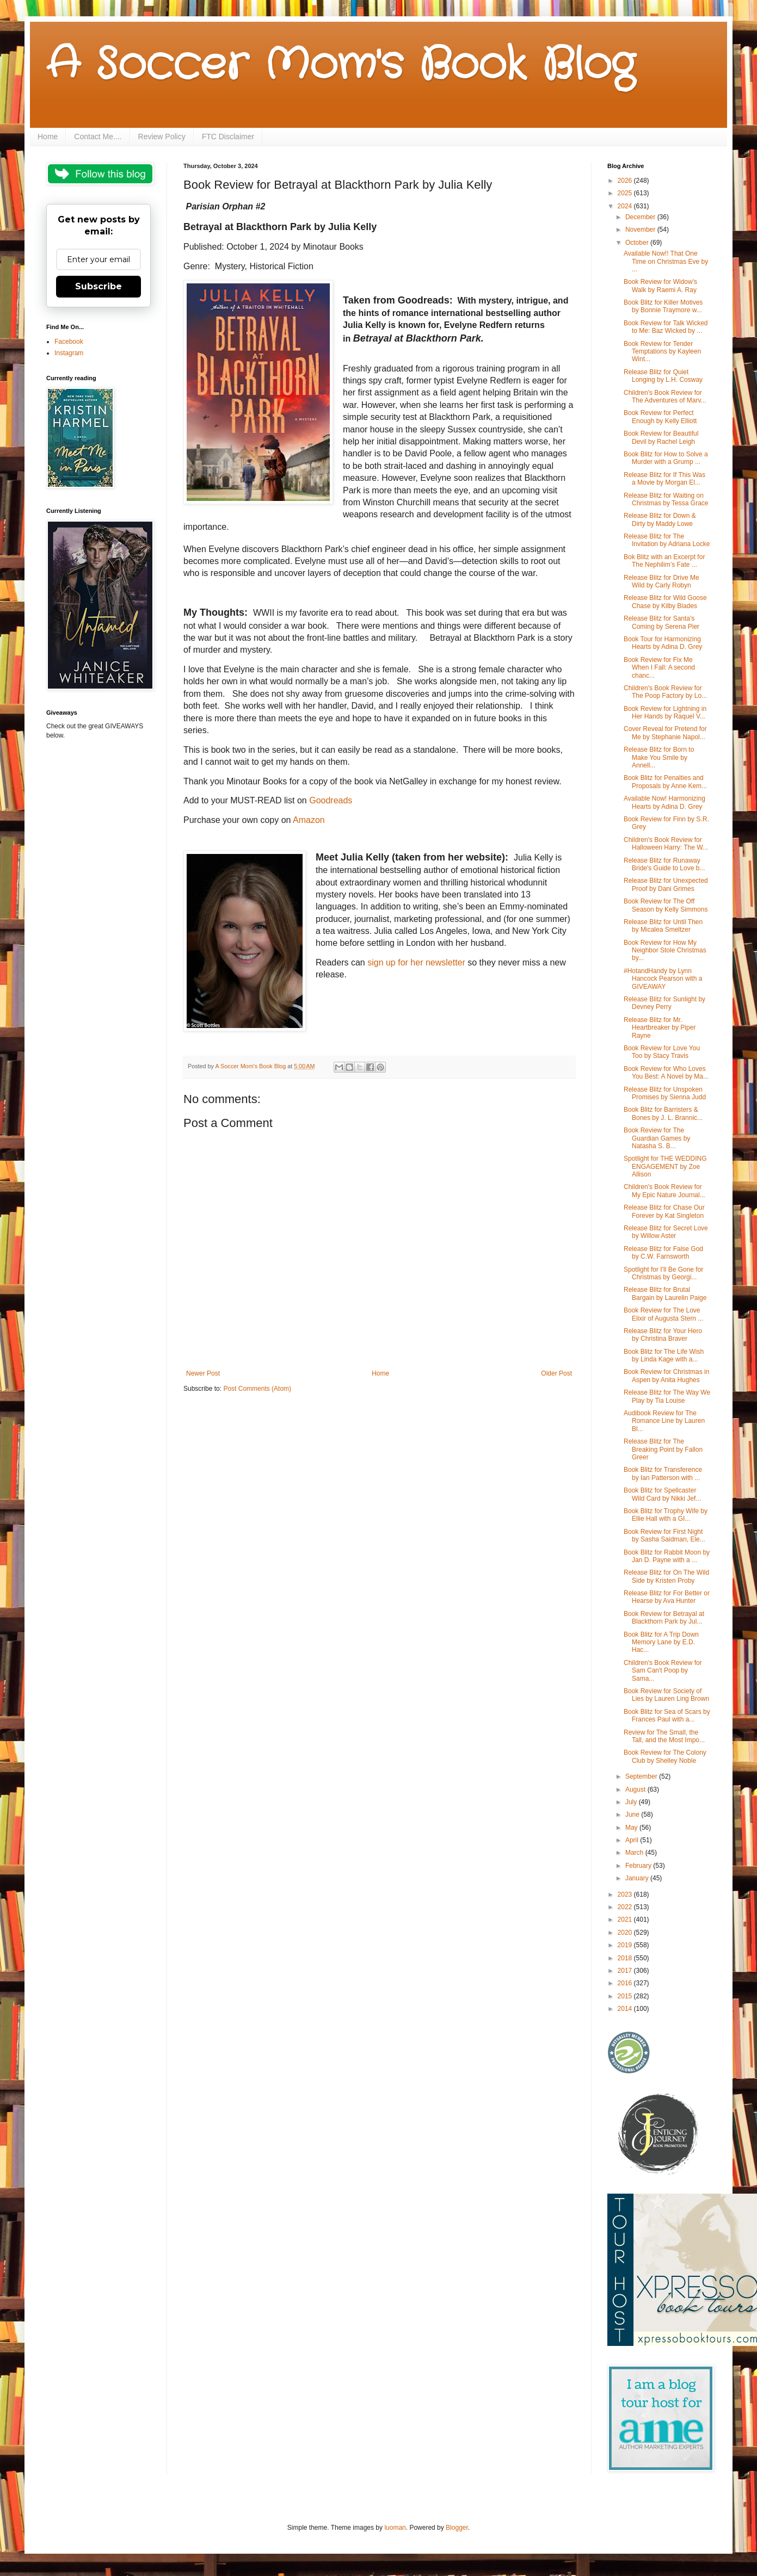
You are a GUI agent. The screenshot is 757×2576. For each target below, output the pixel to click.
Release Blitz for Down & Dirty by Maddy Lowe (660, 519)
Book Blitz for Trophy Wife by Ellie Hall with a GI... (665, 1514)
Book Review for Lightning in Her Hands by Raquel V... (665, 712)
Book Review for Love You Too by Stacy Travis (662, 1052)
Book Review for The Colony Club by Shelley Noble (665, 1756)
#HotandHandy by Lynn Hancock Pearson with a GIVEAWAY (663, 978)
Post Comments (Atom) (257, 1388)
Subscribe (98, 286)
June (633, 1814)
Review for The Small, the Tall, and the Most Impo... (664, 1736)
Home (48, 136)
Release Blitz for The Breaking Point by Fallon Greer (663, 1449)
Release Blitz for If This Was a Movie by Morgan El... (664, 478)
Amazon (309, 820)
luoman (394, 2527)
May (632, 1827)
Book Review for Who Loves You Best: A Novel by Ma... (666, 1072)
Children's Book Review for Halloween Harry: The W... (666, 843)
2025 (626, 193)
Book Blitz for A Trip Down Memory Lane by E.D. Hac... (661, 1642)
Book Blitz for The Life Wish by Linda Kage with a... (664, 1355)
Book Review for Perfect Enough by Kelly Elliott (660, 416)
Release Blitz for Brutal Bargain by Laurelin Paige (665, 1293)
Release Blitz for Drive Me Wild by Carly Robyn (661, 581)
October (637, 242)
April (632, 1840)
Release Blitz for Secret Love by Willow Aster (666, 1232)
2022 (626, 1907)
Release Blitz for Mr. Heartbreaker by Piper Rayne (660, 1027)
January (637, 1878)
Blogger (457, 2527)
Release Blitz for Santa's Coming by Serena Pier (661, 622)
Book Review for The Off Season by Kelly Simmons (665, 905)
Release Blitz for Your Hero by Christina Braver (663, 1334)
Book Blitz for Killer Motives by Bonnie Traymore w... (663, 306)
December (641, 217)
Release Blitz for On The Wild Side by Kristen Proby (666, 1576)
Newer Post (203, 1373)
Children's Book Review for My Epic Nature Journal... (664, 1190)
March (635, 1852)
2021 (626, 1919)
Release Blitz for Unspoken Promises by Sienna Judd (665, 1093)
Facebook (68, 341)
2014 (626, 2009)
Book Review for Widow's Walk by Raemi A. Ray (660, 285)
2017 (626, 1970)
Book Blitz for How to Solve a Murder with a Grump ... (666, 458)
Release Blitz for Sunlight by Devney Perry (664, 1003)
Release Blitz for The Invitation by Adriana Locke (667, 540)
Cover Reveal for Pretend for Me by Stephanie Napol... (665, 732)
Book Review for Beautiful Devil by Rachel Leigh (661, 437)
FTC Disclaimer (228, 136)
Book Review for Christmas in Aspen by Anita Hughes (666, 1375)
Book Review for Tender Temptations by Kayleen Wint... (662, 351)
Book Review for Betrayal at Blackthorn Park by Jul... (664, 1617)
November (641, 229)
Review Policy (162, 136)
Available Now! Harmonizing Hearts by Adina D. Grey (664, 802)
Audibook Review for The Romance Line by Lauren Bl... (664, 1421)
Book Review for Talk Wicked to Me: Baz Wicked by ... (666, 327)
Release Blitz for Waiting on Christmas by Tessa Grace (666, 499)
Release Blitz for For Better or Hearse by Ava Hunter (667, 1597)
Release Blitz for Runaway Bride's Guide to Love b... (664, 864)
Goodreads (330, 800)
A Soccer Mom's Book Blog (340, 65)
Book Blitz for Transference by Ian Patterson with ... (663, 1473)
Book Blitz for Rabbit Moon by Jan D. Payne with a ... (667, 1556)
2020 (626, 1932)
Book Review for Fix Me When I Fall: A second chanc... (659, 667)
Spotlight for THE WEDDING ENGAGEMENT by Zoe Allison (665, 1166)
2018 (626, 1958)
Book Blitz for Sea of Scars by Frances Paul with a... (667, 1715)
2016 (626, 1983)
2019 (626, 1945)
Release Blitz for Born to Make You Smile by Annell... (659, 757)
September (642, 1776)
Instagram (68, 353)
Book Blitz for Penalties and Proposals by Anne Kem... (665, 781)
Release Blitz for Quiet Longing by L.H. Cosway (663, 375)
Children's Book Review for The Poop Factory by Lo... (665, 691)
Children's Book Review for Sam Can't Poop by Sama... (663, 1670)
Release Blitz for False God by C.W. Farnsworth (663, 1252)
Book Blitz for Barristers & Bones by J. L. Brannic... (663, 1113)
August (636, 1789)
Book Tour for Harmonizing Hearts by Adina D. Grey (663, 643)
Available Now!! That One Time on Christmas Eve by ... (666, 261)
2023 (626, 1894)
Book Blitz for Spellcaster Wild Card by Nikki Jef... (662, 1494)
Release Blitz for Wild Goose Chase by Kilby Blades (665, 601)
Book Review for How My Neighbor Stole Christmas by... (665, 950)
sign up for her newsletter (417, 962)
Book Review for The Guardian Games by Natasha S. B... (657, 1138)
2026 (626, 180)
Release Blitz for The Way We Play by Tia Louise (667, 1396)
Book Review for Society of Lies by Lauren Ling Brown (666, 1694)
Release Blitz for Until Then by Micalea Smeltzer (663, 925)
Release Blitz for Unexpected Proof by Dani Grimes (666, 884)
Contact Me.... (97, 136)
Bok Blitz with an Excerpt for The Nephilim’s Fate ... (664, 560)
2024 (626, 206)
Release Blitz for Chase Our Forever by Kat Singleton (664, 1211)
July (632, 1802)
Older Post (556, 1373)
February (639, 1865)
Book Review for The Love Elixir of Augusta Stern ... (663, 1314)
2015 (626, 1996)
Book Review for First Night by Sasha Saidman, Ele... (664, 1535)
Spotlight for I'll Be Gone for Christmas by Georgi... (663, 1273)
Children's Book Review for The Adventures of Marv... (665, 396)
